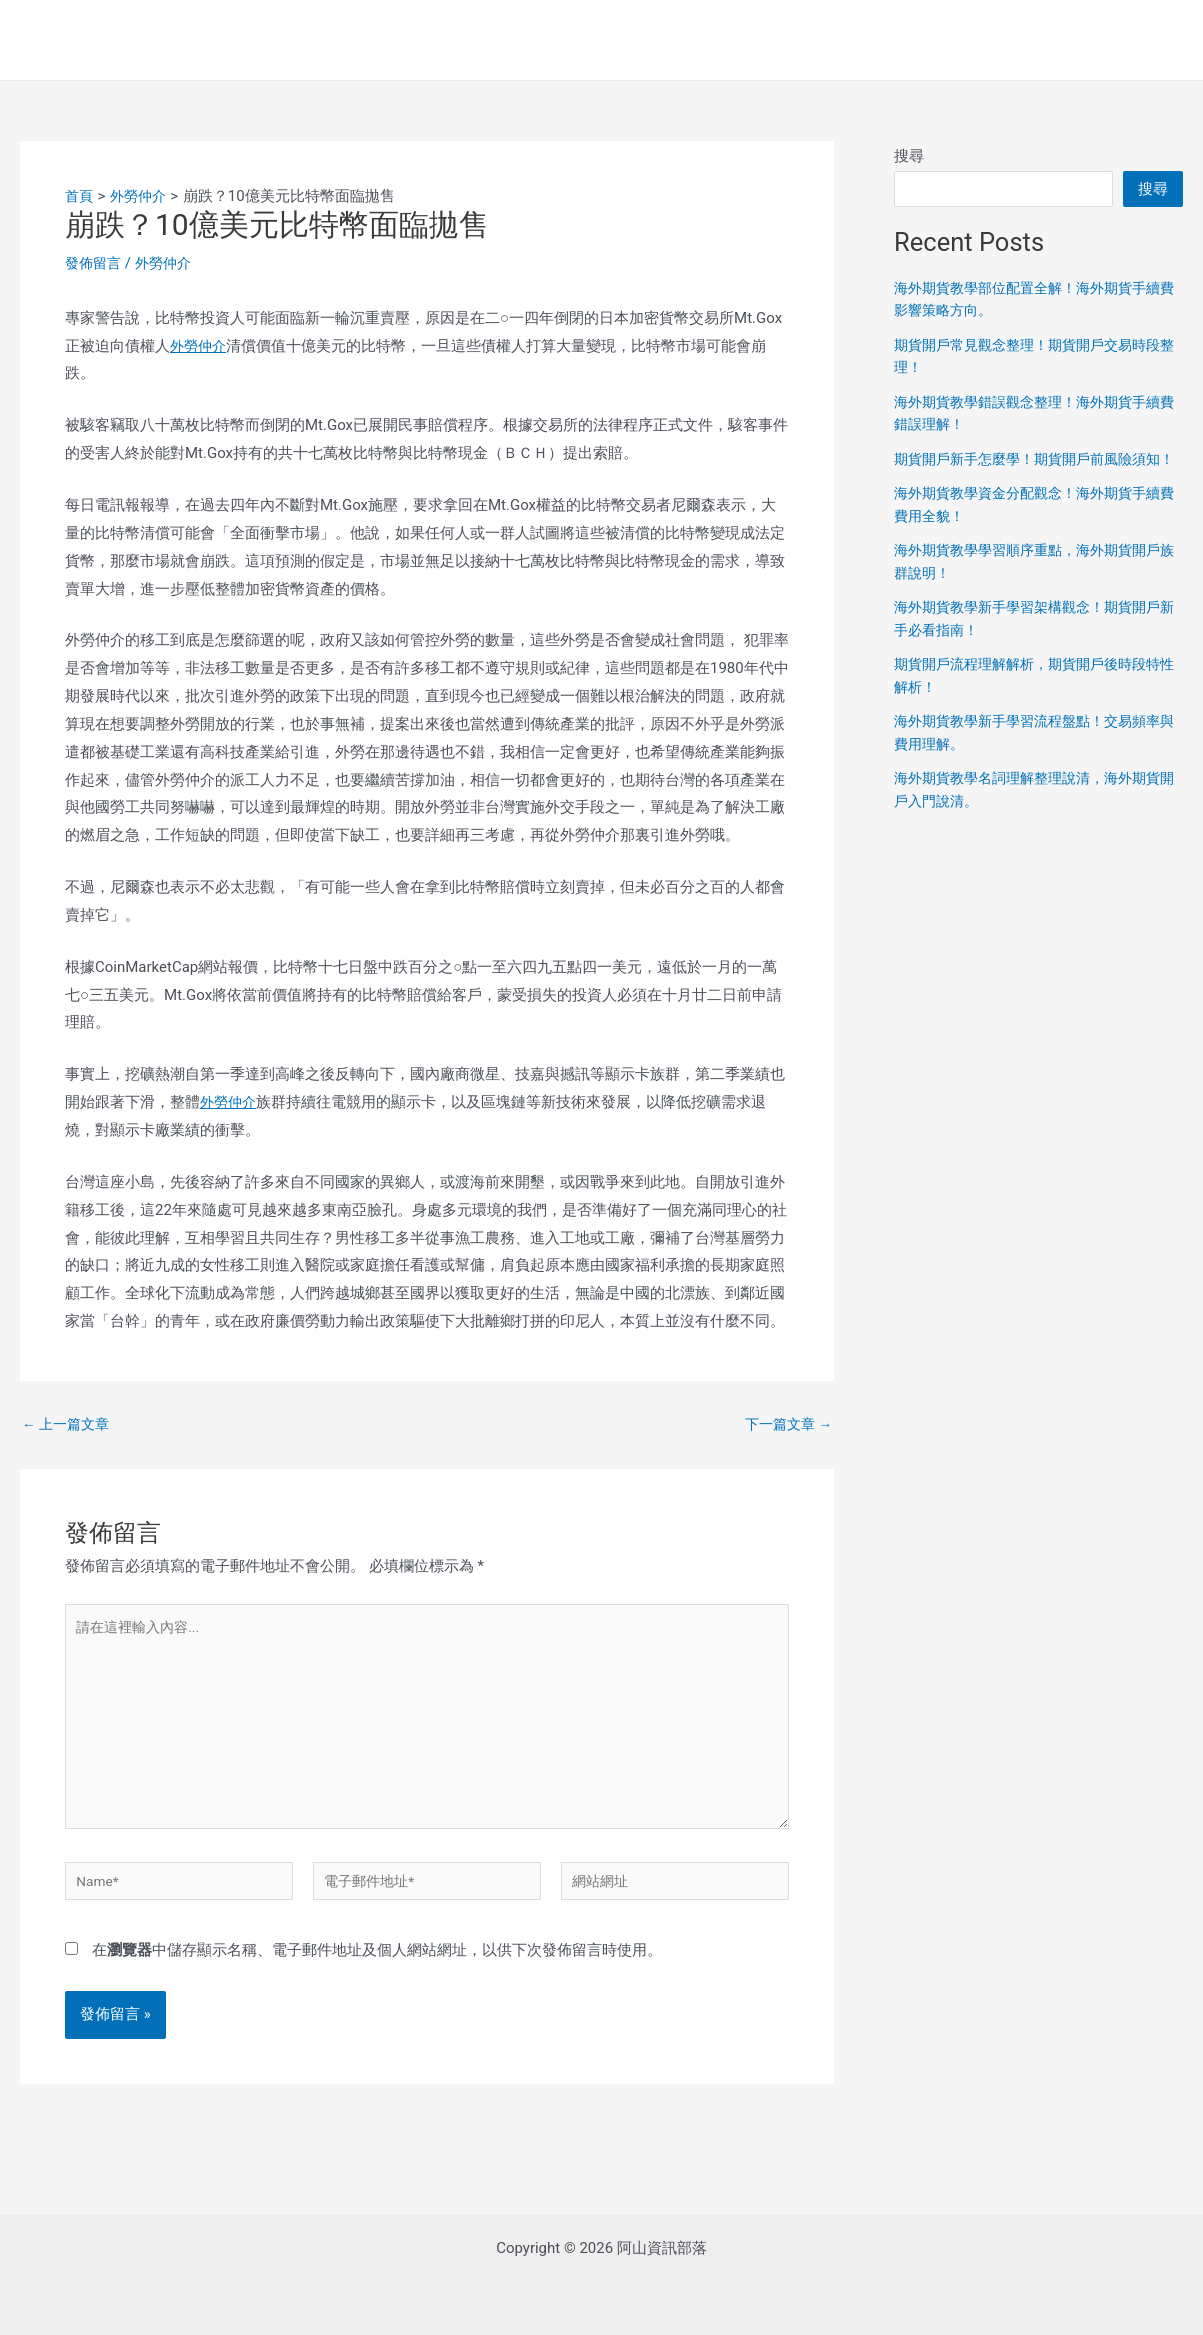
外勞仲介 (169, 263)
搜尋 (909, 156)
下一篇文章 (785, 1424)
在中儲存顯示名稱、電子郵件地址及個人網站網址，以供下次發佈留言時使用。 (377, 1975)
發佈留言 (95, 263)
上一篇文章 (69, 1424)
